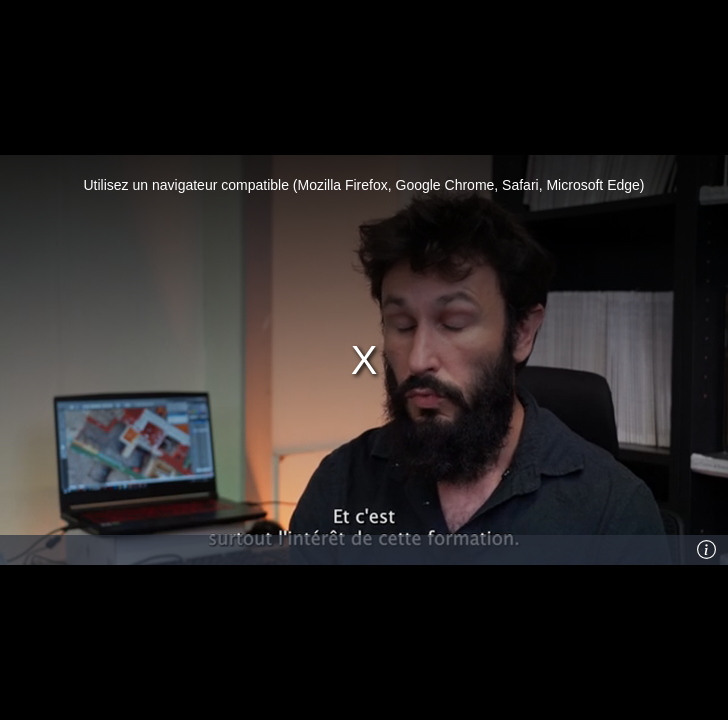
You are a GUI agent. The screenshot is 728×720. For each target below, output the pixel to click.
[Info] (707, 550)
